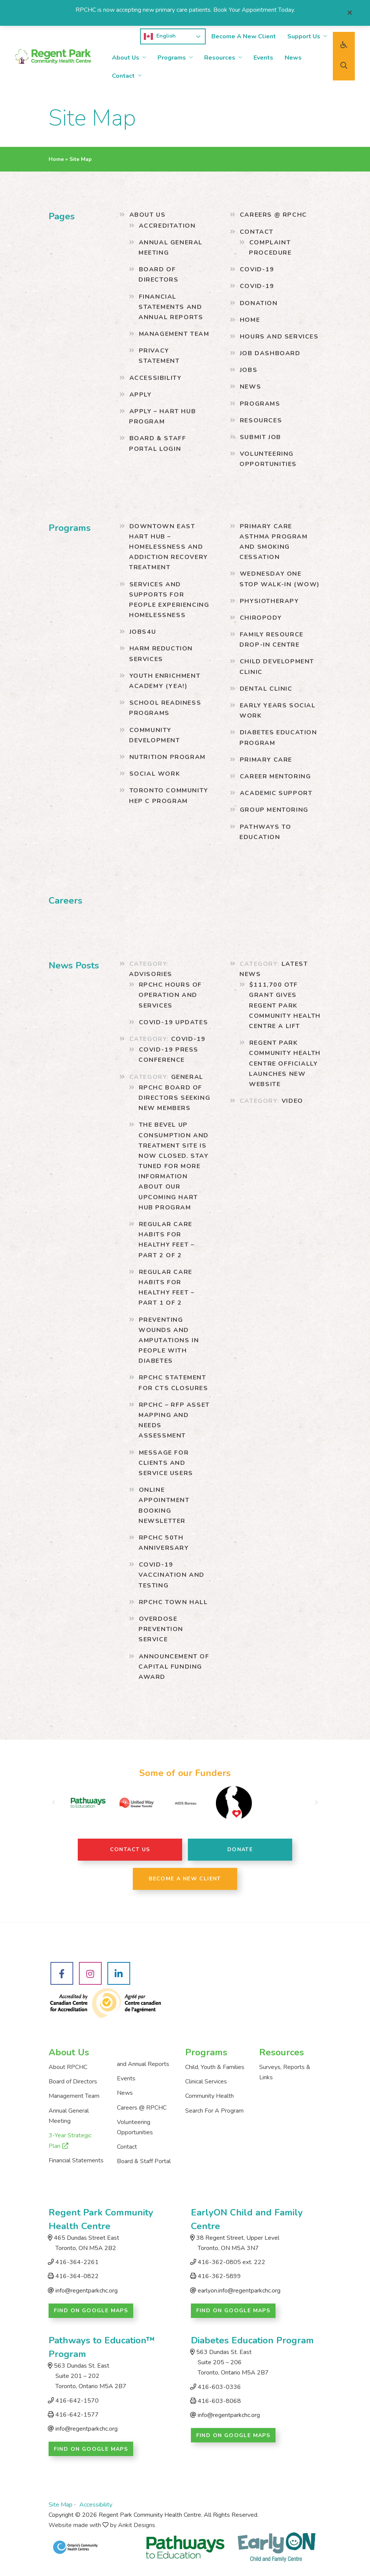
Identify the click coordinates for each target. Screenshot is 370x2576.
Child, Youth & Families (214, 2067)
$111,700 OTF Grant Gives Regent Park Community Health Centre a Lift (285, 1005)
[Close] (350, 13)
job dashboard (270, 353)
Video (292, 1101)
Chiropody (261, 618)
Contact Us (130, 1849)
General (187, 1077)
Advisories (150, 974)
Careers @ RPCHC (273, 215)
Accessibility (155, 378)
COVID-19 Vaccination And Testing (172, 1574)
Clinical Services (206, 2081)
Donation (259, 303)
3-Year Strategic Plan (70, 2140)
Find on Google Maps (91, 2310)
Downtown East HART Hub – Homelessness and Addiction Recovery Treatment (168, 547)
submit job (260, 437)
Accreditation (167, 226)
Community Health (209, 2096)
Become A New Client (243, 36)
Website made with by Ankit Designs (102, 2525)
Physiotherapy (269, 601)
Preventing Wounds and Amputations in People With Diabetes (169, 1340)
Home (56, 159)
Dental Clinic (266, 689)
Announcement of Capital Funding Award (174, 1666)
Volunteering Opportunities (135, 2127)
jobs (248, 370)
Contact (123, 76)
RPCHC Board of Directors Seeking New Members (174, 1097)
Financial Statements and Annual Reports (171, 307)
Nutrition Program (167, 757)
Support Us (303, 36)
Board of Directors (73, 2081)
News (293, 58)
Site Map (60, 2504)
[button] (54, 1802)
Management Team (174, 334)
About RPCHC (68, 2067)
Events (263, 58)
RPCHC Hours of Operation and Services (170, 995)
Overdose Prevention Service (161, 1629)
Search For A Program (214, 2111)
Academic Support (276, 793)
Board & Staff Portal (144, 2161)
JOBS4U (142, 632)
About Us (125, 58)
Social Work (154, 774)
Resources (219, 58)
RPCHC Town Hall (173, 1602)
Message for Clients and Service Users (166, 1463)
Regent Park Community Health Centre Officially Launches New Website (285, 1063)
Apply (140, 394)
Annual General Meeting (69, 2116)
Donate (240, 1849)
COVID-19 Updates (173, 1022)
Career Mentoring (275, 776)
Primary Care (266, 760)
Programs (171, 58)
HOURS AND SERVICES (279, 336)
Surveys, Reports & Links (284, 2072)
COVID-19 (257, 269)
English (160, 36)
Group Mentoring (274, 810)
